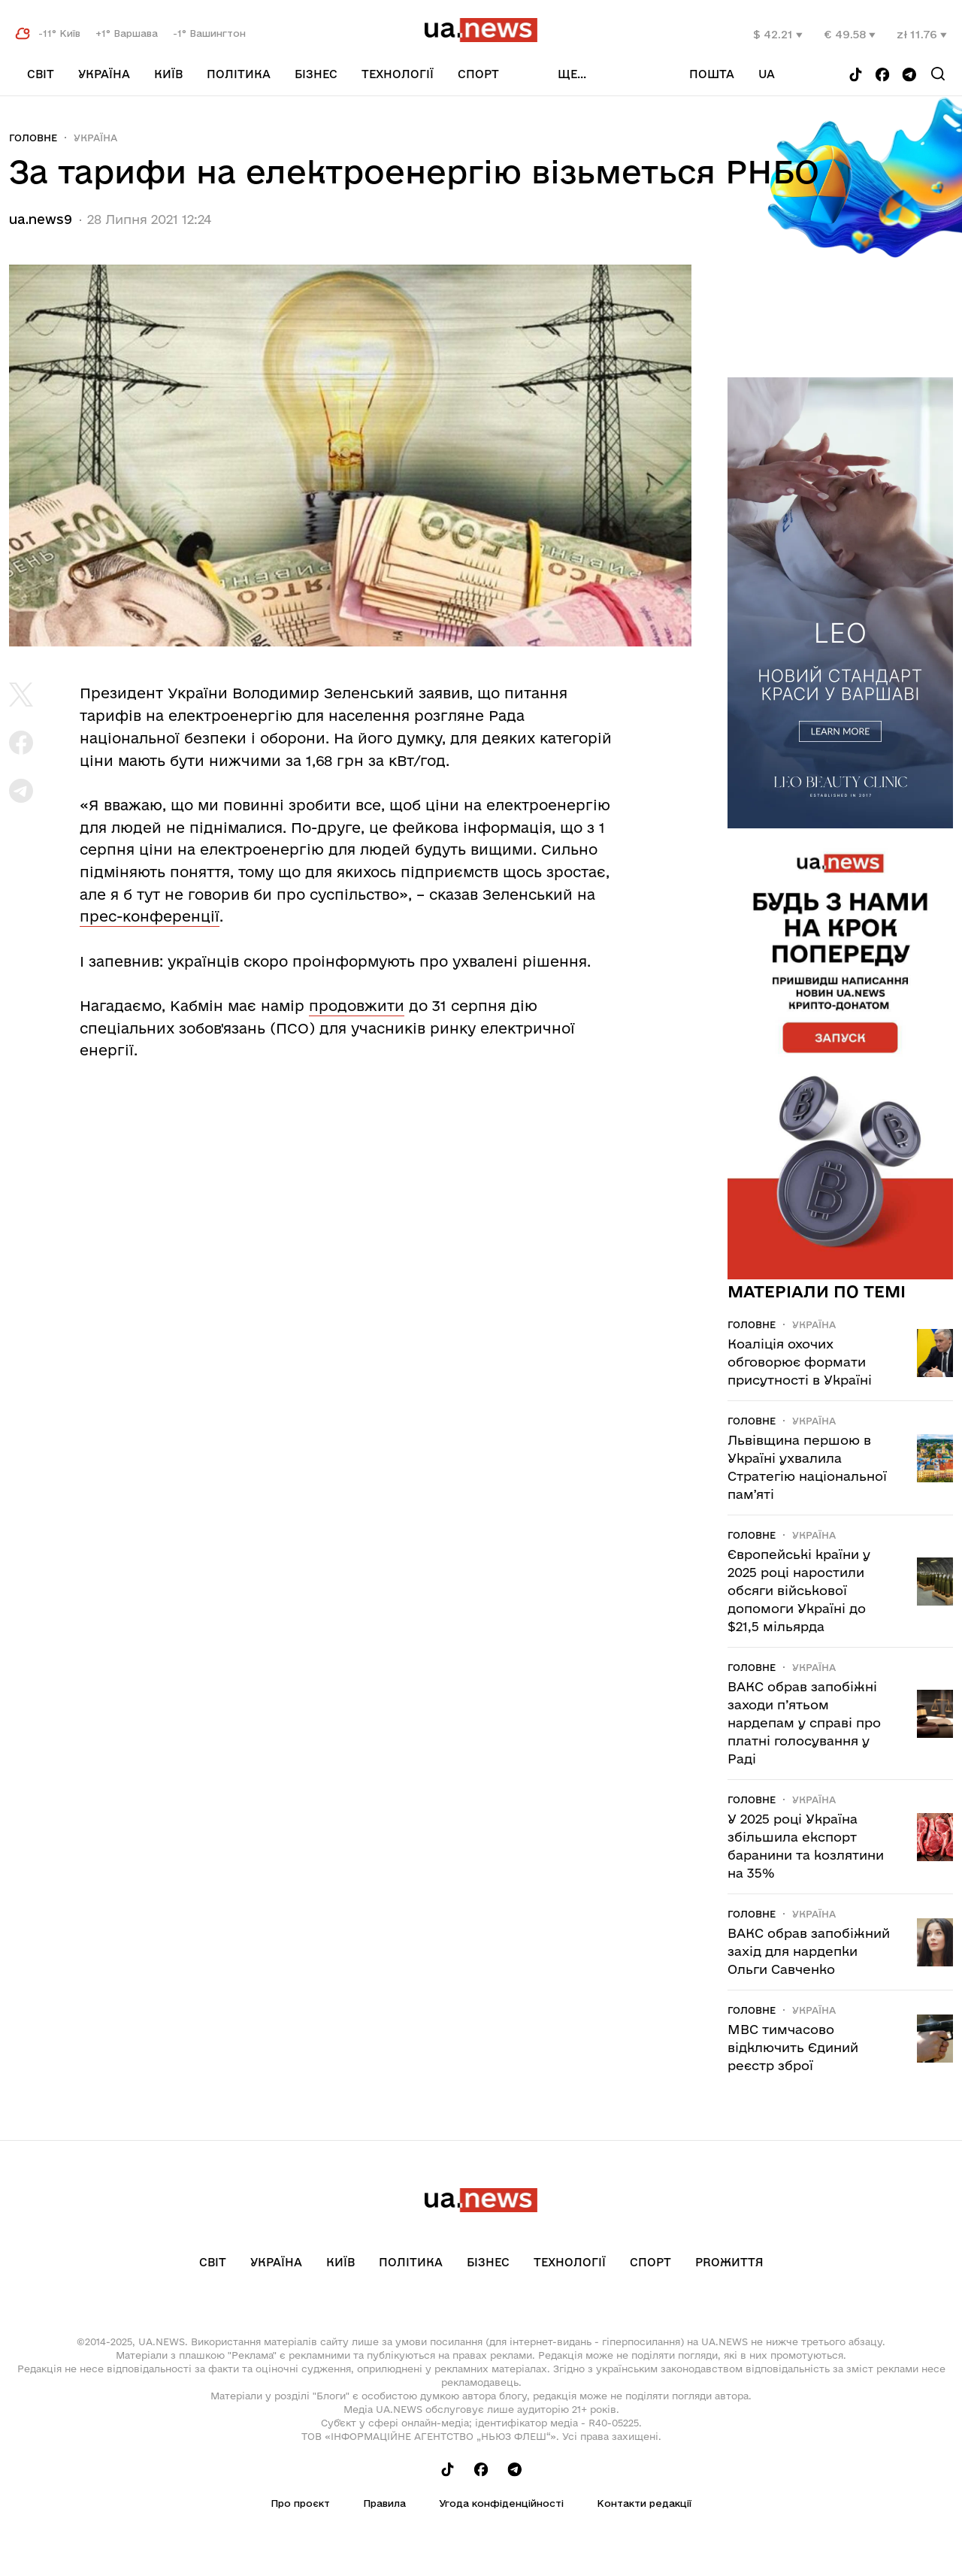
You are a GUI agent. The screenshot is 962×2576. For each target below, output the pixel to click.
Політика (239, 74)
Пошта (711, 74)
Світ (40, 74)
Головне (33, 137)
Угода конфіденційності (501, 2503)
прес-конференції (149, 916)
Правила (384, 2503)
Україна (104, 74)
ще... (572, 74)
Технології (398, 74)
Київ (168, 74)
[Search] (938, 74)
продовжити (356, 1005)
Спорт (478, 74)
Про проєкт (300, 2503)
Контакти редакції (644, 2503)
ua (766, 74)
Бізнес (316, 74)
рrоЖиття (729, 2262)
